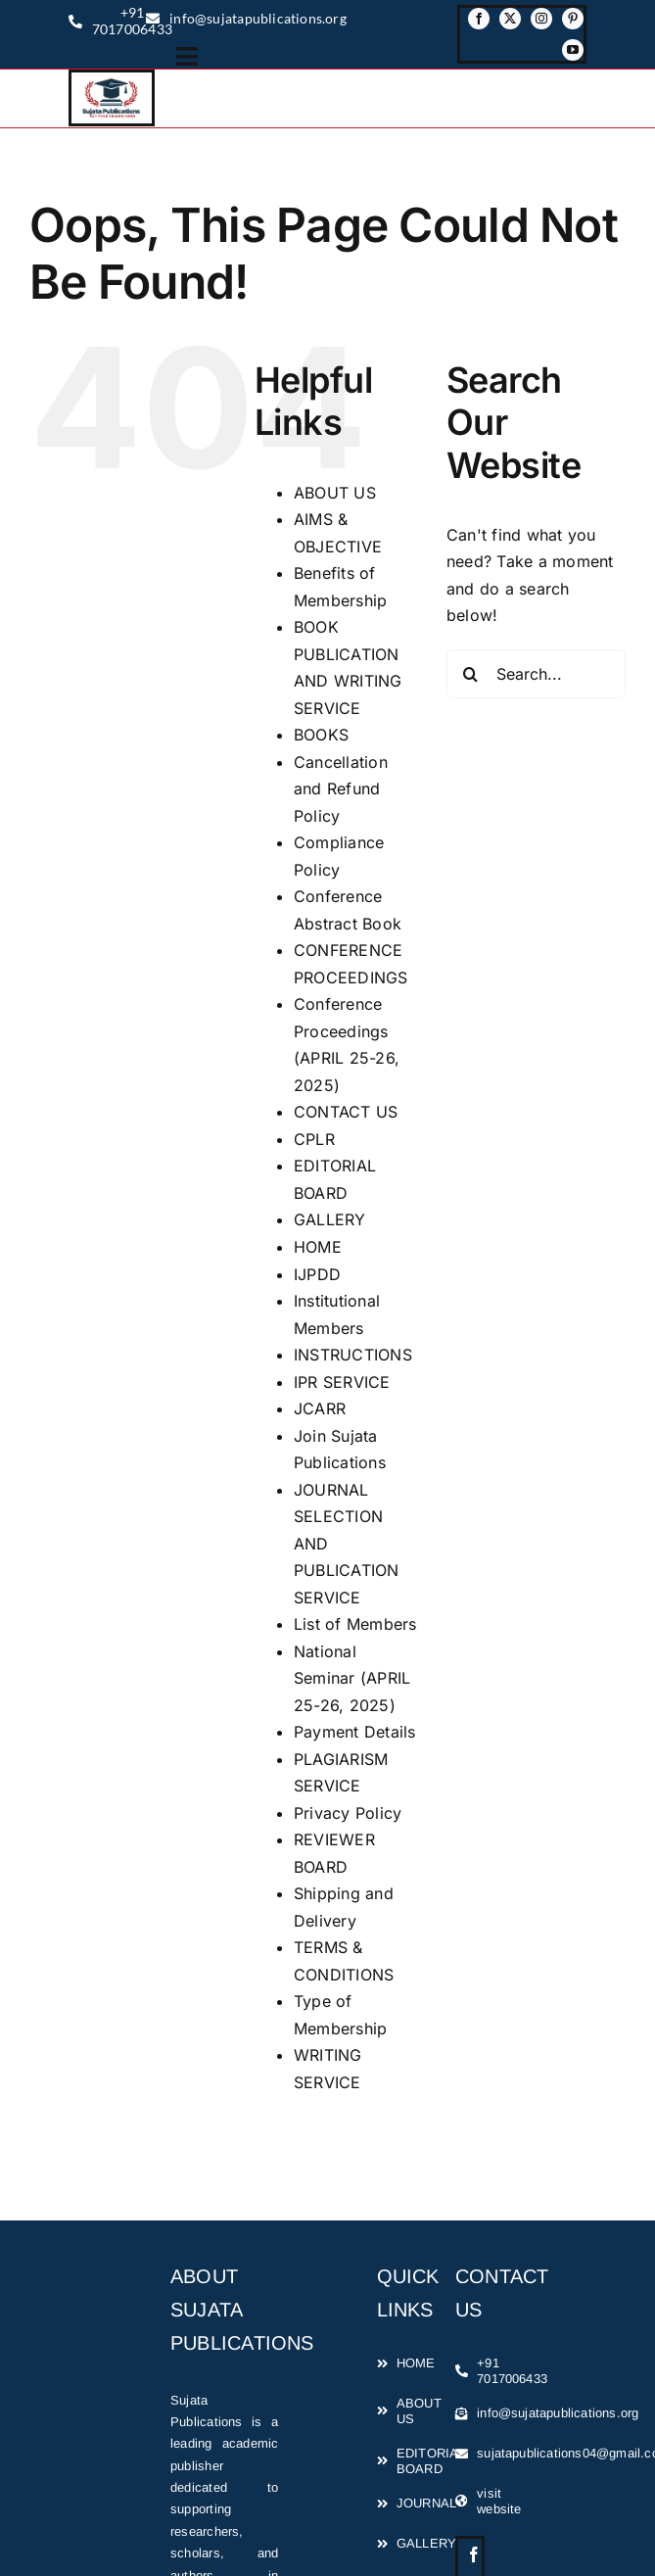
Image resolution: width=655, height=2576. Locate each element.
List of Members (355, 1624)
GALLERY (330, 1219)
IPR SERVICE (342, 1382)
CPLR (314, 1139)
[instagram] (541, 18)
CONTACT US (346, 1111)
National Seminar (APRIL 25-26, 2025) (352, 1678)
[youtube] (573, 50)
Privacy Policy (347, 1813)
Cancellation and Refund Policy (341, 789)
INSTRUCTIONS (353, 1354)
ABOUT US (335, 492)
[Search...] (536, 673)
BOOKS (321, 734)
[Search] (470, 673)
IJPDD (317, 1274)
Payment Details (355, 1731)
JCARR (320, 1408)
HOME (318, 1247)
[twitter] (510, 18)
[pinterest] (573, 18)
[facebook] (479, 18)
